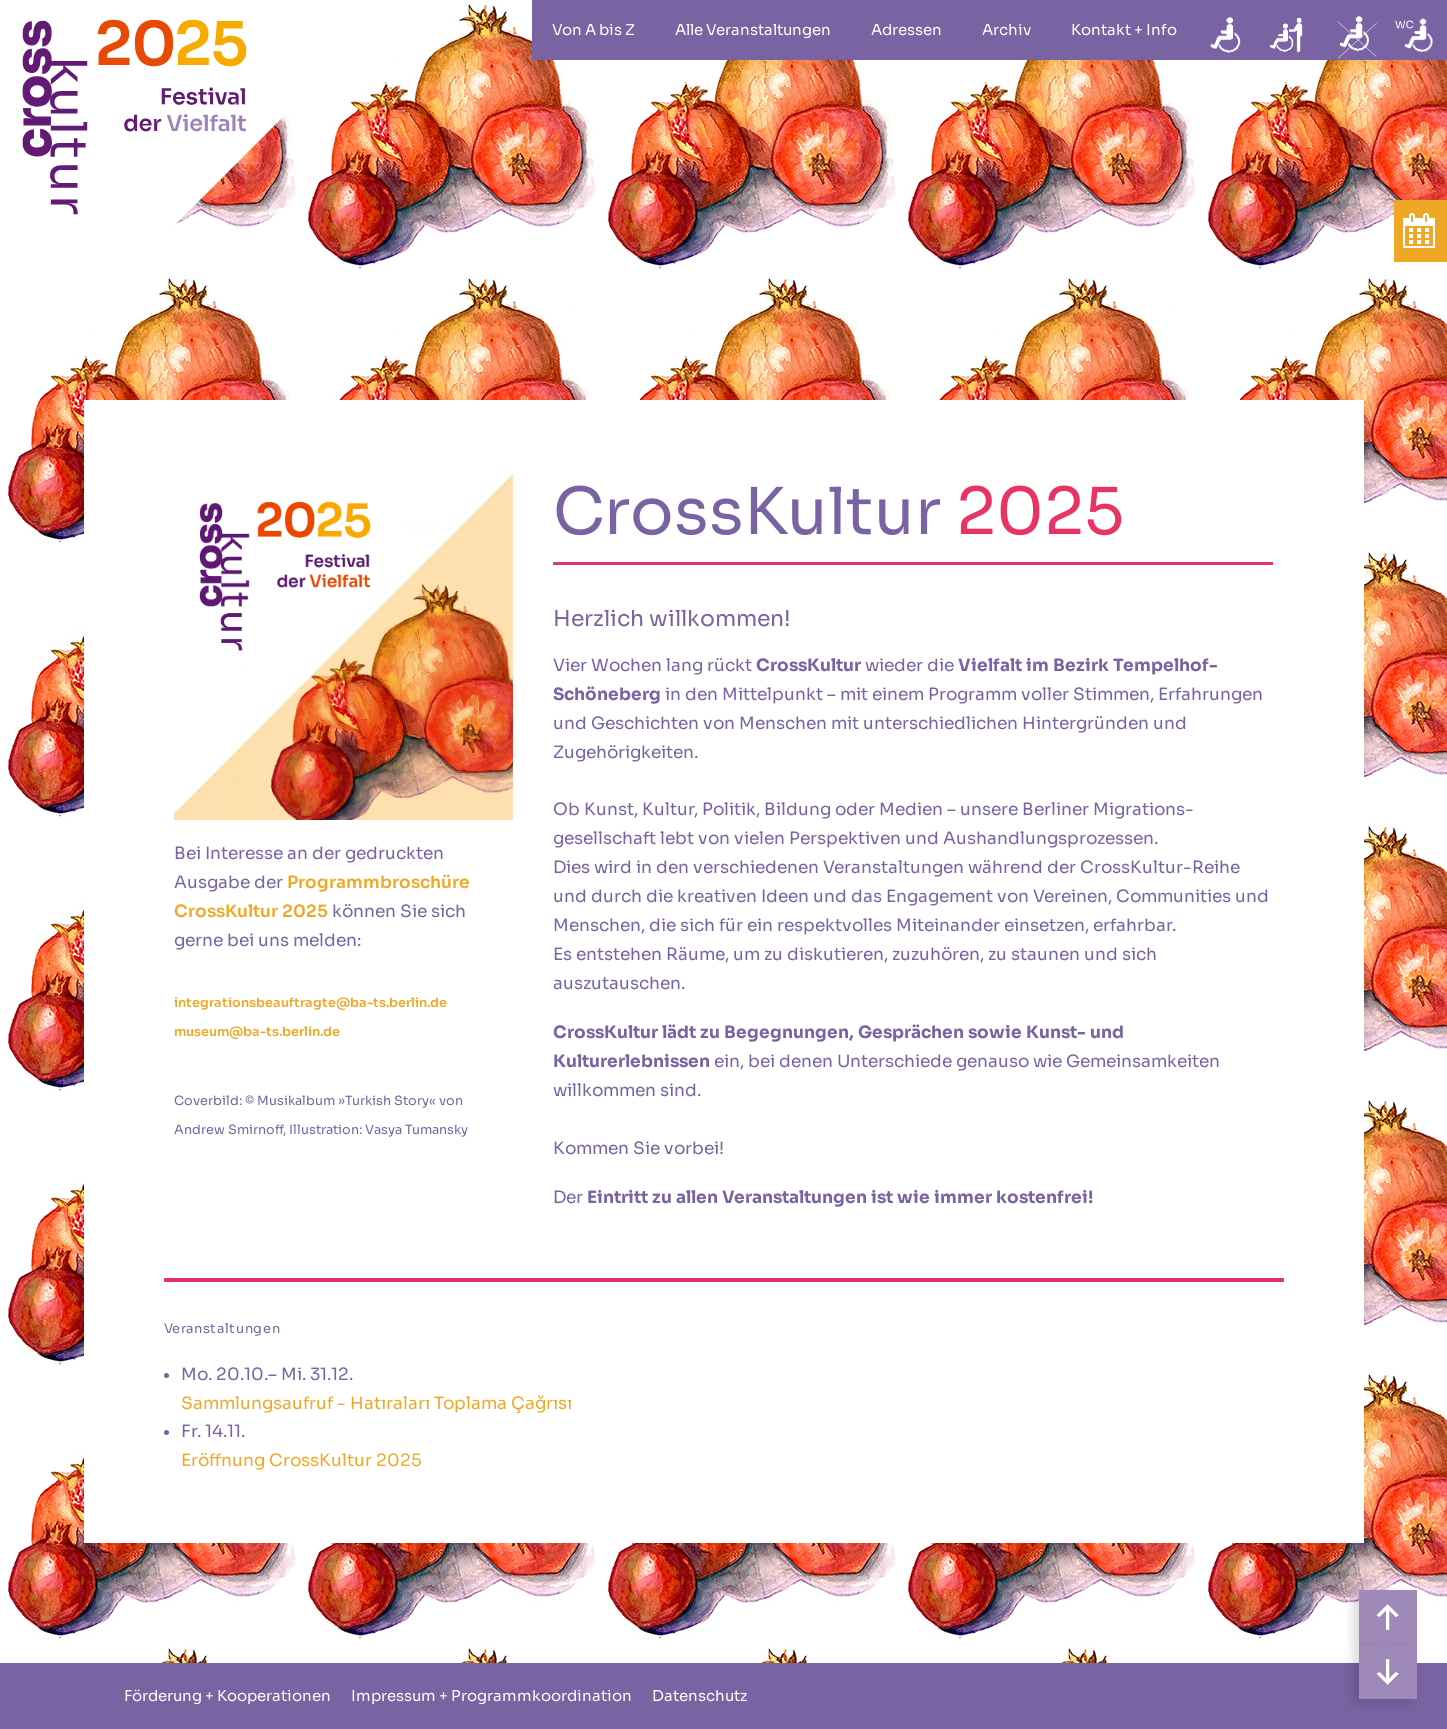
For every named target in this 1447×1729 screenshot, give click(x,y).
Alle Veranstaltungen (753, 29)
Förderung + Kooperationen (227, 1695)
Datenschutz (699, 1695)
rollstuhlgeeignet (1227, 30)
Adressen (906, 29)
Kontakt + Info (1124, 29)
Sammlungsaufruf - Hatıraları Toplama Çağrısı (376, 1403)
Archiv (1006, 29)
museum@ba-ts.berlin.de (257, 1032)
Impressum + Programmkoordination (491, 1695)
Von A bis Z (593, 29)
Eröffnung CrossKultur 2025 (301, 1460)
